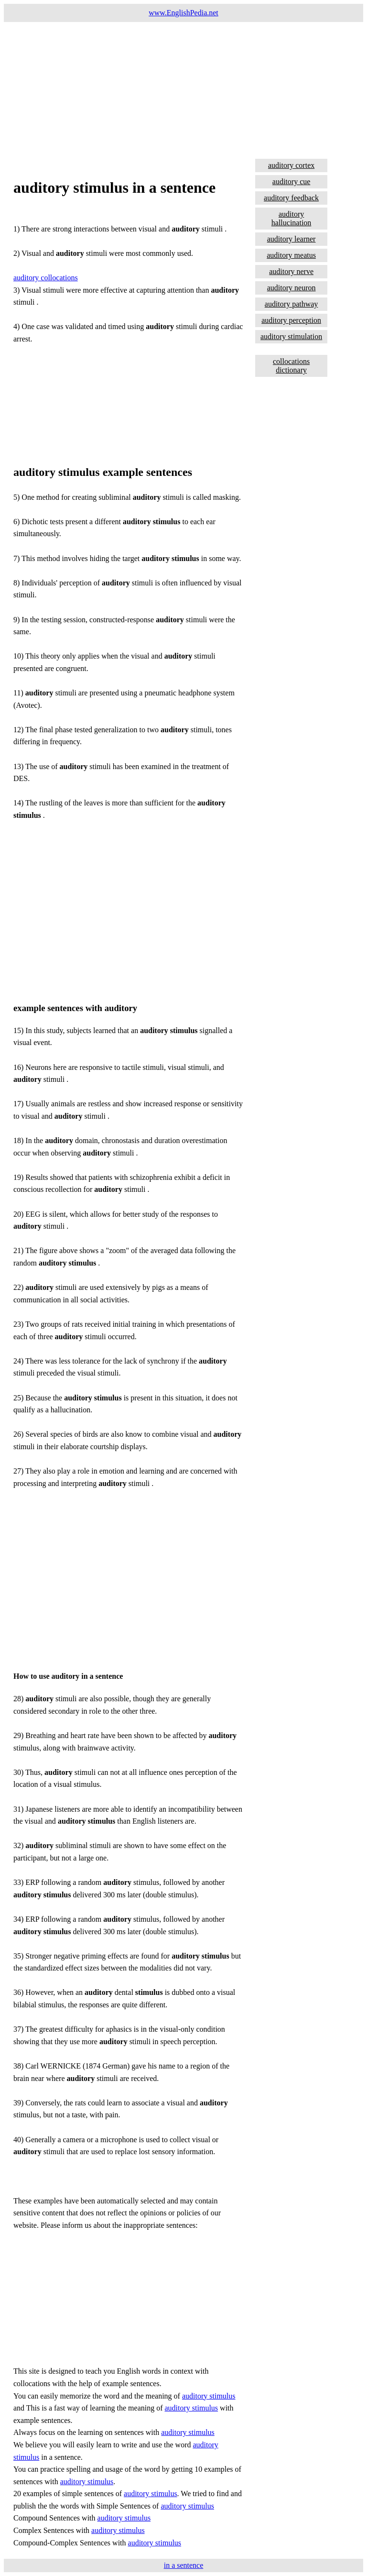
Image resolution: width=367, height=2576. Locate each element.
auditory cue (291, 181)
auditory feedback (291, 198)
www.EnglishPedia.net (183, 13)
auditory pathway (291, 304)
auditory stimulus (209, 2396)
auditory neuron (291, 288)
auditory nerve (291, 271)
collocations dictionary (291, 365)
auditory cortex (291, 165)
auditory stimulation (291, 336)
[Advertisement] (183, 89)
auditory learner (291, 239)
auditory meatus (291, 255)
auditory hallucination (291, 218)
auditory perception (291, 320)
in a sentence (184, 2565)
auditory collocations (45, 278)
